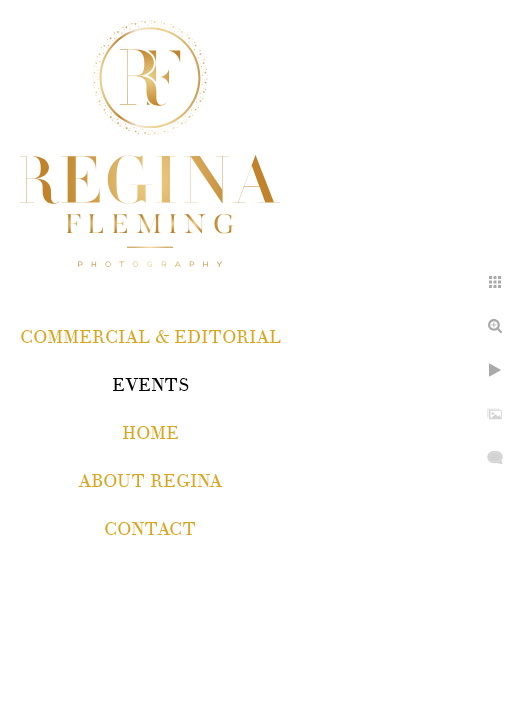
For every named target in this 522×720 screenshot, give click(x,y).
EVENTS (150, 385)
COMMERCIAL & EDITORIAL (150, 337)
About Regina (150, 481)
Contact (150, 529)
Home (150, 433)
